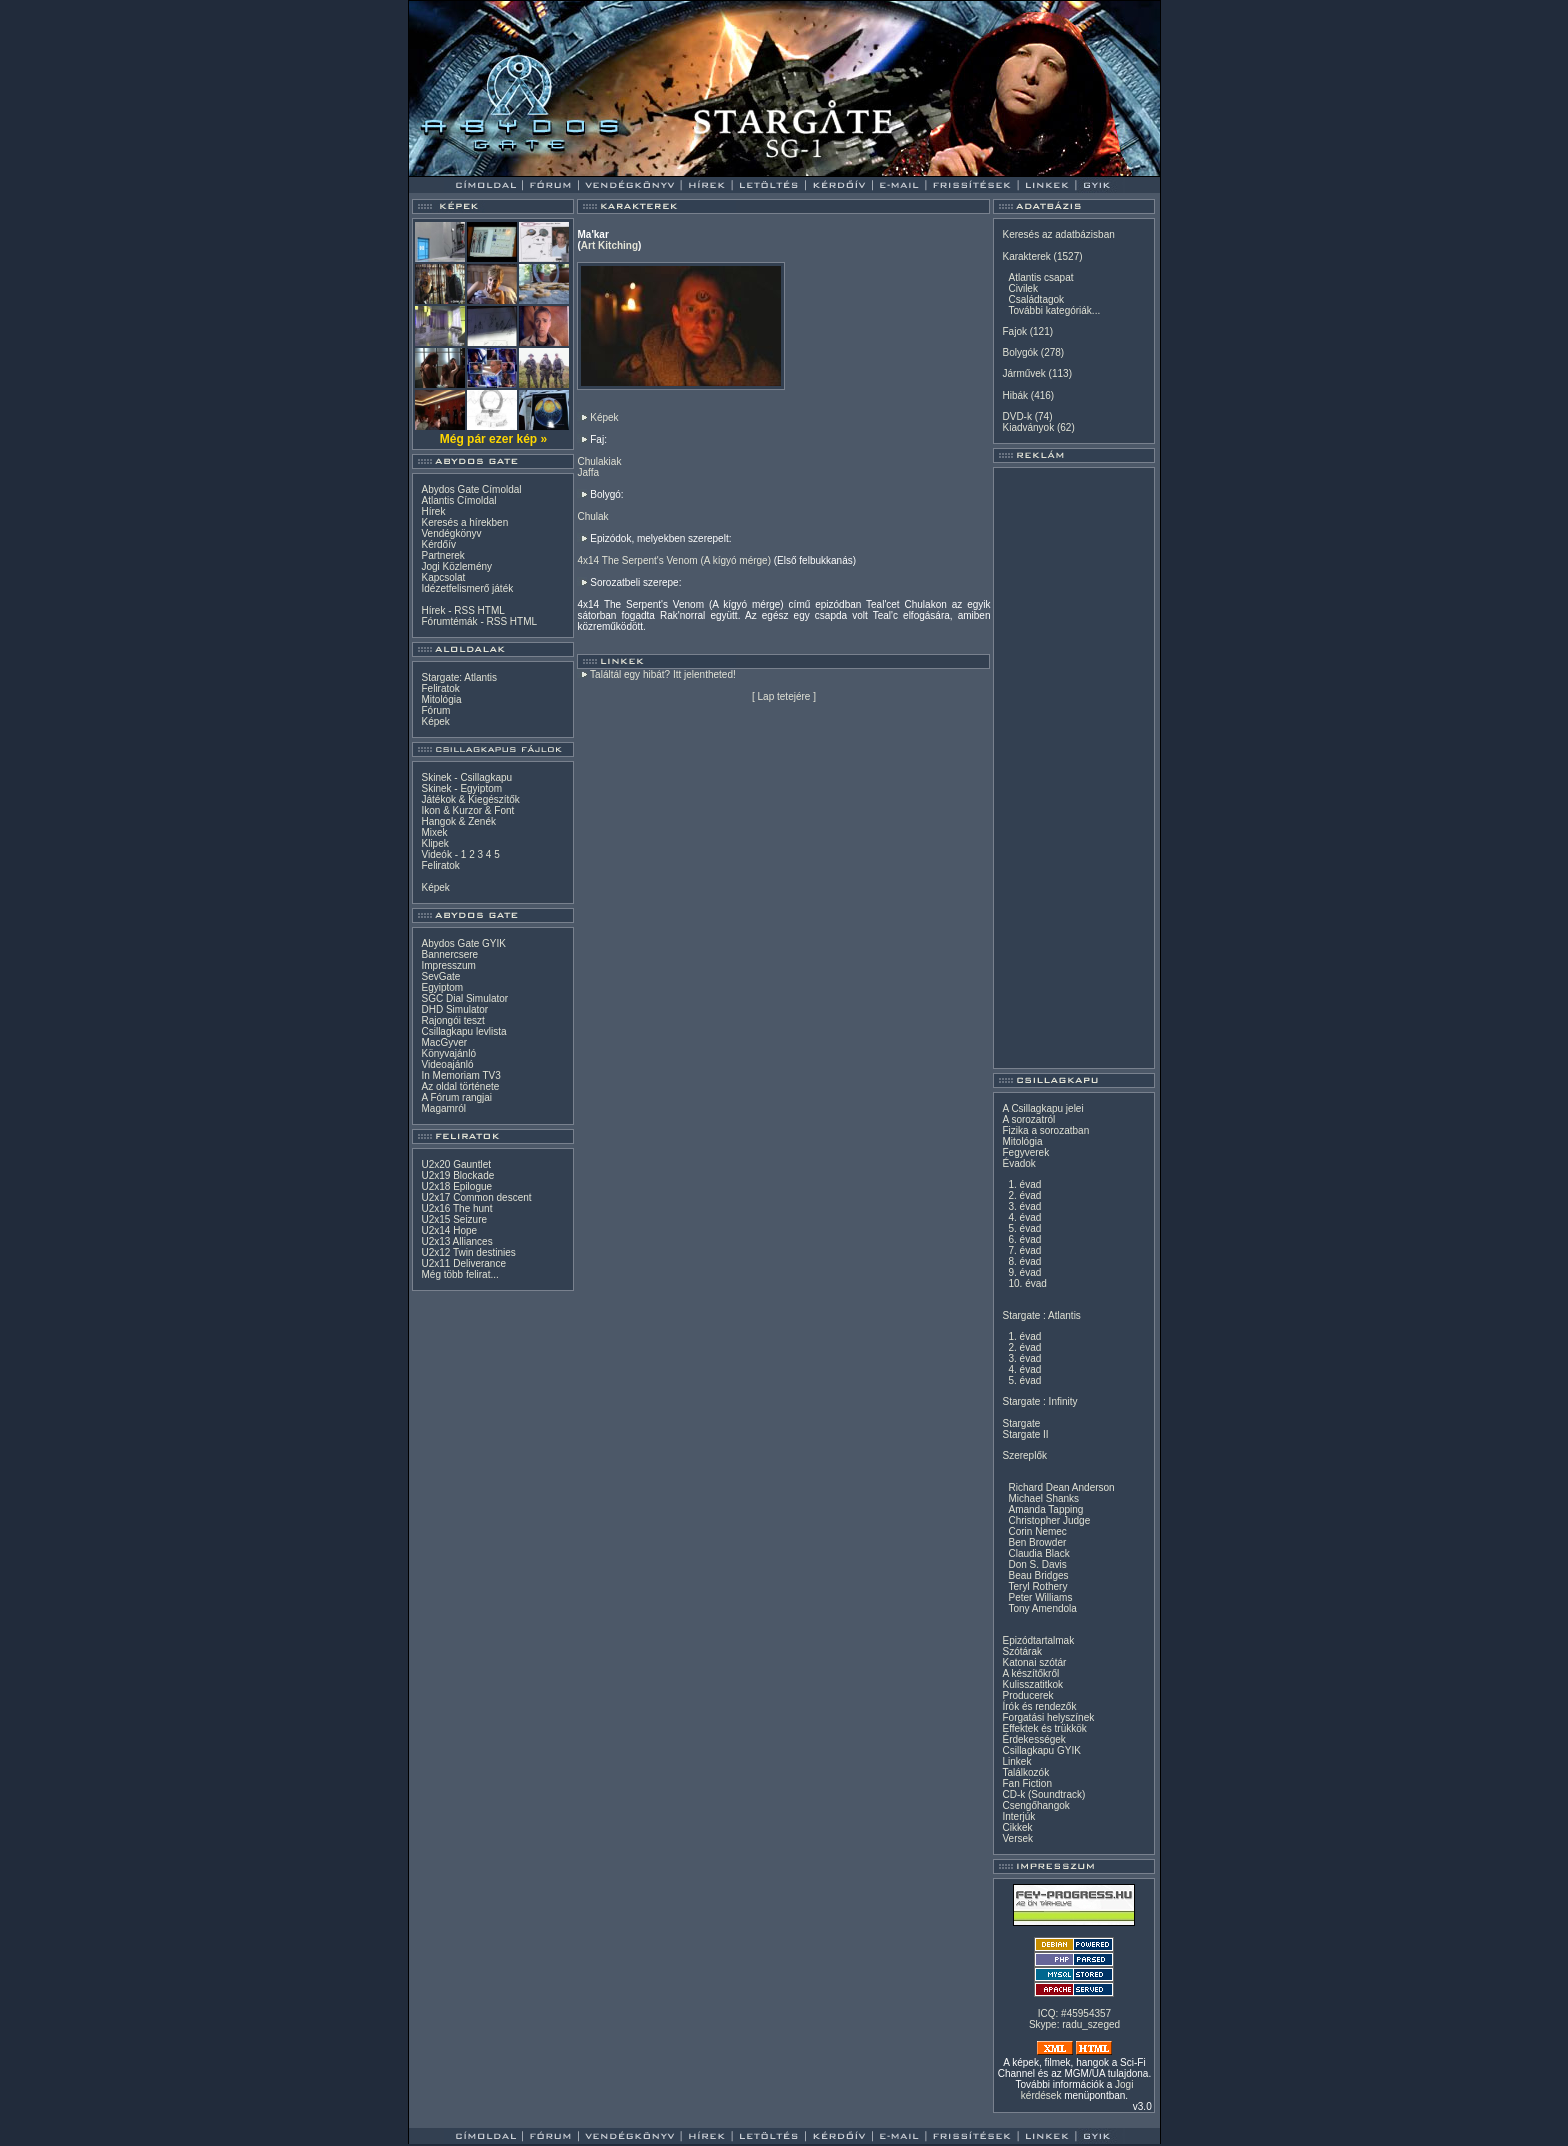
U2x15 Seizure (454, 1219)
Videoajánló (447, 1064)
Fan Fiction (1026, 1783)
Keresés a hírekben (464, 522)
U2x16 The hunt (456, 1208)
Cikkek (1017, 1827)
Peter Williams (1040, 1597)
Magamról (443, 1108)
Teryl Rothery (1037, 1586)
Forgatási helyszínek (1048, 1717)
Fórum (435, 710)
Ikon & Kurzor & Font (467, 810)
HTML (491, 610)
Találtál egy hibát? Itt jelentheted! (663, 674)
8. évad (1024, 1261)
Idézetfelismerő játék (467, 588)
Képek (435, 721)
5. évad (1024, 1228)
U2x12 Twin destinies (468, 1252)
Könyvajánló (448, 1053)
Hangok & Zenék (458, 821)
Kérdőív (438, 544)
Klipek (434, 843)
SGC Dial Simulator (464, 998)
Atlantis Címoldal (458, 500)
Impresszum (448, 965)
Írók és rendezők (1039, 1706)
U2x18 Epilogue (456, 1186)
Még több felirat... (459, 1274)
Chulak (592, 516)
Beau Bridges (1038, 1575)
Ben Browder (1037, 1542)
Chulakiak (599, 461)
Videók (436, 854)
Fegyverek (1025, 1152)
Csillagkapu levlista (463, 1031)
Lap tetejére (784, 696)
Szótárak (1021, 1651)
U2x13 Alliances (456, 1241)
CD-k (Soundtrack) (1043, 1794)
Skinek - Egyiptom (461, 788)
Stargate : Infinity (1039, 1401)
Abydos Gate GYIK (463, 943)
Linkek (1016, 1761)
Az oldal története (460, 1086)
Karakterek (1026, 256)
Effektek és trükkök (1044, 1728)
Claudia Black (1038, 1553)
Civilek (1022, 288)
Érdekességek (1033, 1739)
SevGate (440, 976)
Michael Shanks (1043, 1498)
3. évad (1024, 1206)
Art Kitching (609, 245)
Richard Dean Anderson (1061, 1487)
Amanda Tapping (1045, 1509)
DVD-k (1016, 416)
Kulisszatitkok (1032, 1684)
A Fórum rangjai (456, 1097)
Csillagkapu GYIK (1041, 1750)
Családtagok (1036, 299)
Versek (1017, 1838)
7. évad (1024, 1250)
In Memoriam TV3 (460, 1075)
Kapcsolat (443, 577)
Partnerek (442, 555)
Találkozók (1025, 1772)
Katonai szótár (1034, 1662)
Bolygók (1020, 352)
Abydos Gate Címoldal (471, 489)
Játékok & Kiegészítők (470, 799)
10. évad (1027, 1283)
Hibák (1015, 395)
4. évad (1024, 1217)
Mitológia (441, 699)
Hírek (433, 511)
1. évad (1024, 1184)
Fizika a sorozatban (1045, 1130)
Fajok (1014, 331)
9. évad (1024, 1272)
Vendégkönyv (451, 533)
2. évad (1024, 1195)
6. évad (1024, 1239)
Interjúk (1018, 1816)
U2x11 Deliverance (463, 1263)
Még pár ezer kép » (493, 439)
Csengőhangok (1035, 1805)
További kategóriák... (1054, 310)
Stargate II (1025, 1434)
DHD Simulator (454, 1009)
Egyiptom (442, 987)
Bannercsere (449, 954)
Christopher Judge (1049, 1520)
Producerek (1027, 1695)
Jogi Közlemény (456, 566)
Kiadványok (1028, 427)
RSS (464, 610)
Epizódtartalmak (1038, 1640)
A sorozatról (1028, 1119)
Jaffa (588, 472)
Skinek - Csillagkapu (466, 777)
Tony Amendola (1042, 1608)
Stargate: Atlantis (459, 677)
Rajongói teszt (452, 1020)
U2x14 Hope (449, 1230)
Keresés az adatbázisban (1058, 234)
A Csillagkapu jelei (1042, 1108)
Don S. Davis (1037, 1564)
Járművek (1023, 373)
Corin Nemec (1037, 1531)
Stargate (1021, 1423)
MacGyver (444, 1042)
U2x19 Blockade (457, 1175)
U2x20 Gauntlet (456, 1164)
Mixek (434, 832)
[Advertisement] (1074, 768)
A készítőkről (1030, 1673)
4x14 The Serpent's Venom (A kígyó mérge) (674, 560)
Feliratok (440, 688)
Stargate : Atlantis (1041, 1315)
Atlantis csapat (1040, 277)
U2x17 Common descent (476, 1197)
